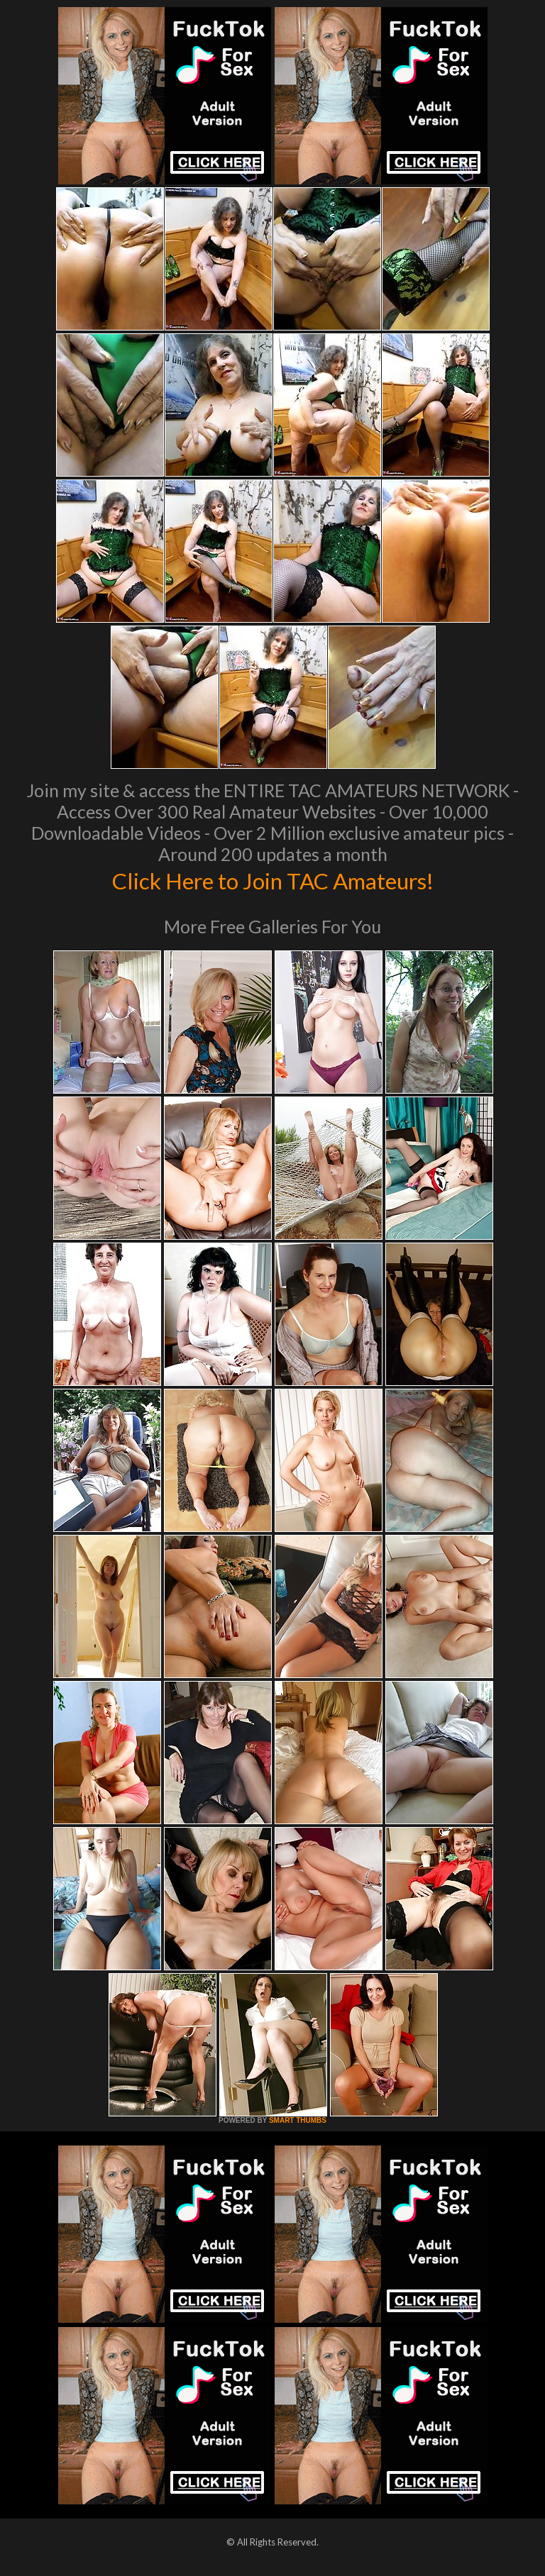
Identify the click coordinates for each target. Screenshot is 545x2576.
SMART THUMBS (297, 2120)
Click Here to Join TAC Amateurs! (273, 879)
